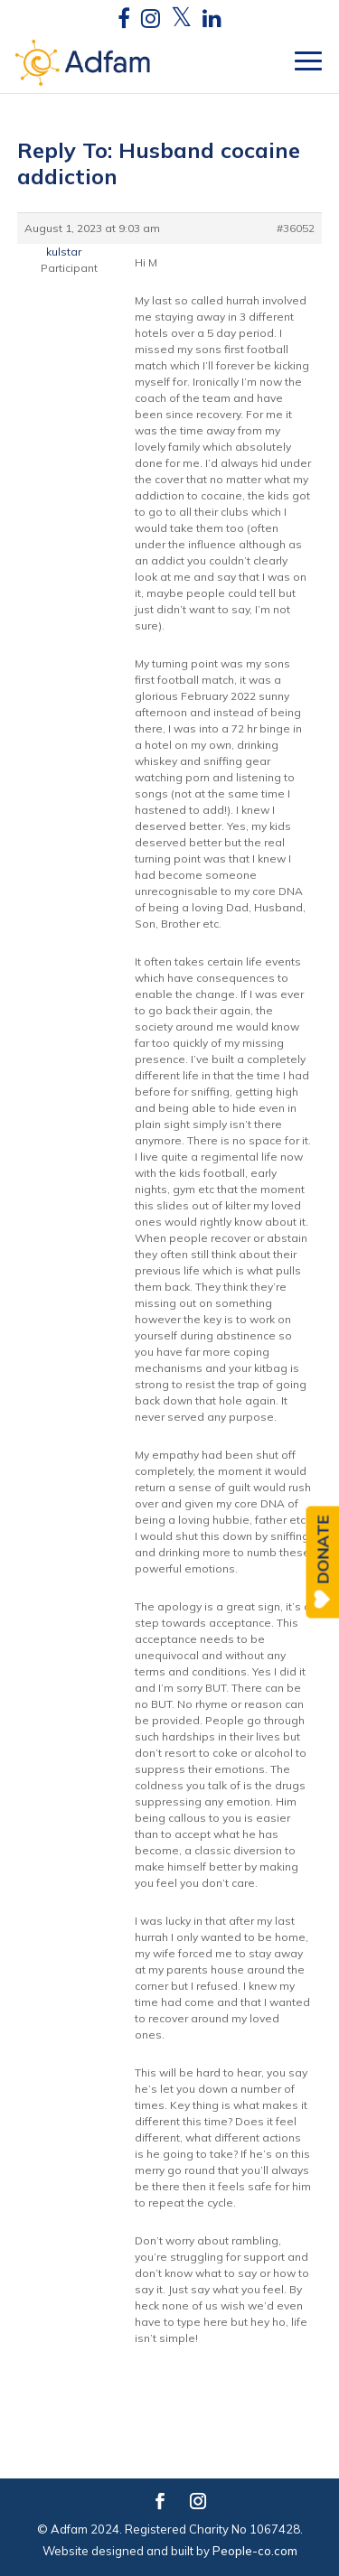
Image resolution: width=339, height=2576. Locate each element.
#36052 (296, 228)
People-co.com (254, 2550)
